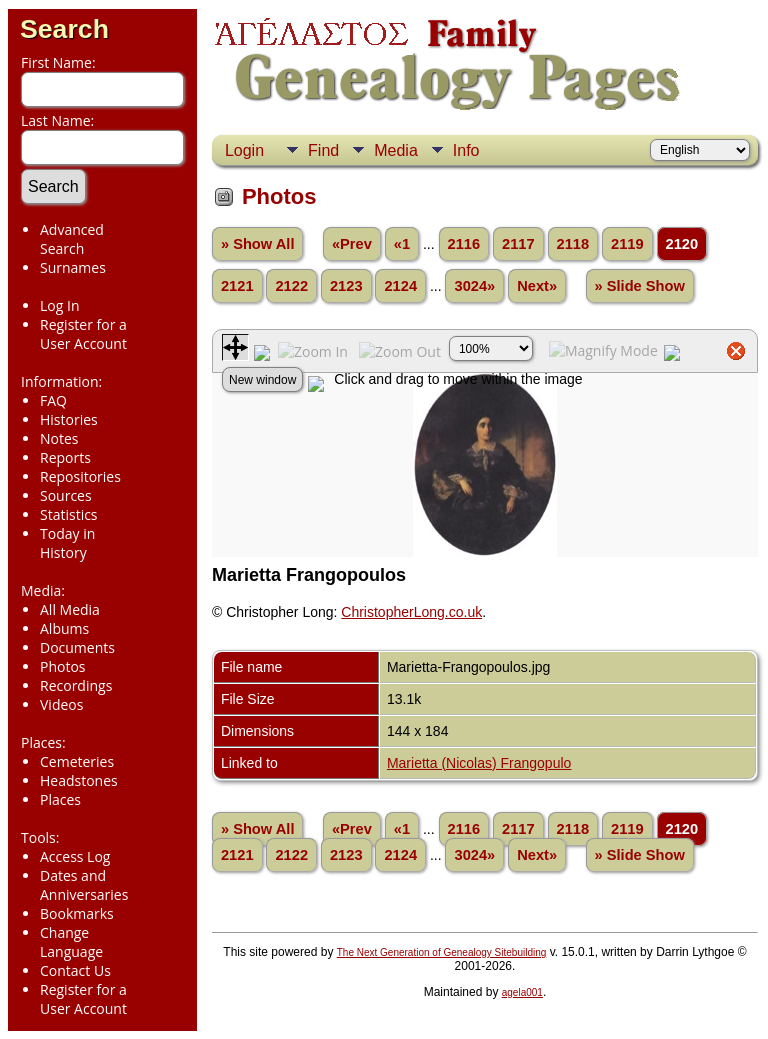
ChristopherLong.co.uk (411, 612)
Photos (63, 666)
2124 (400, 286)
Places (60, 799)
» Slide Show (640, 286)
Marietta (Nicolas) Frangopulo (479, 763)
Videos (61, 704)
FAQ (53, 400)
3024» (474, 286)
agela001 (522, 992)
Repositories (80, 476)
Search (64, 29)
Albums (64, 628)
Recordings (76, 685)
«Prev (352, 244)
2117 (518, 244)
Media (396, 150)
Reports (65, 457)
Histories (69, 419)
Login (244, 150)
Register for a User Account (83, 334)
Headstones (79, 780)
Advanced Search (72, 239)
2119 (627, 244)
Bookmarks (77, 913)
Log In (59, 305)
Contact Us (75, 970)
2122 (291, 286)
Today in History (67, 543)
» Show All (258, 244)
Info (466, 150)
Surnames (73, 267)
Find (323, 150)
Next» (537, 286)
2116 (464, 244)
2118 (573, 244)
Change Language (71, 942)
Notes (59, 438)
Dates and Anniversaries (84, 885)
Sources (66, 495)
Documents (77, 647)
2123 (346, 286)
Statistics (69, 514)
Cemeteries (77, 761)
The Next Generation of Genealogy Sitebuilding (442, 952)
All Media (70, 609)
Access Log (75, 856)
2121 (237, 286)
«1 (402, 244)
